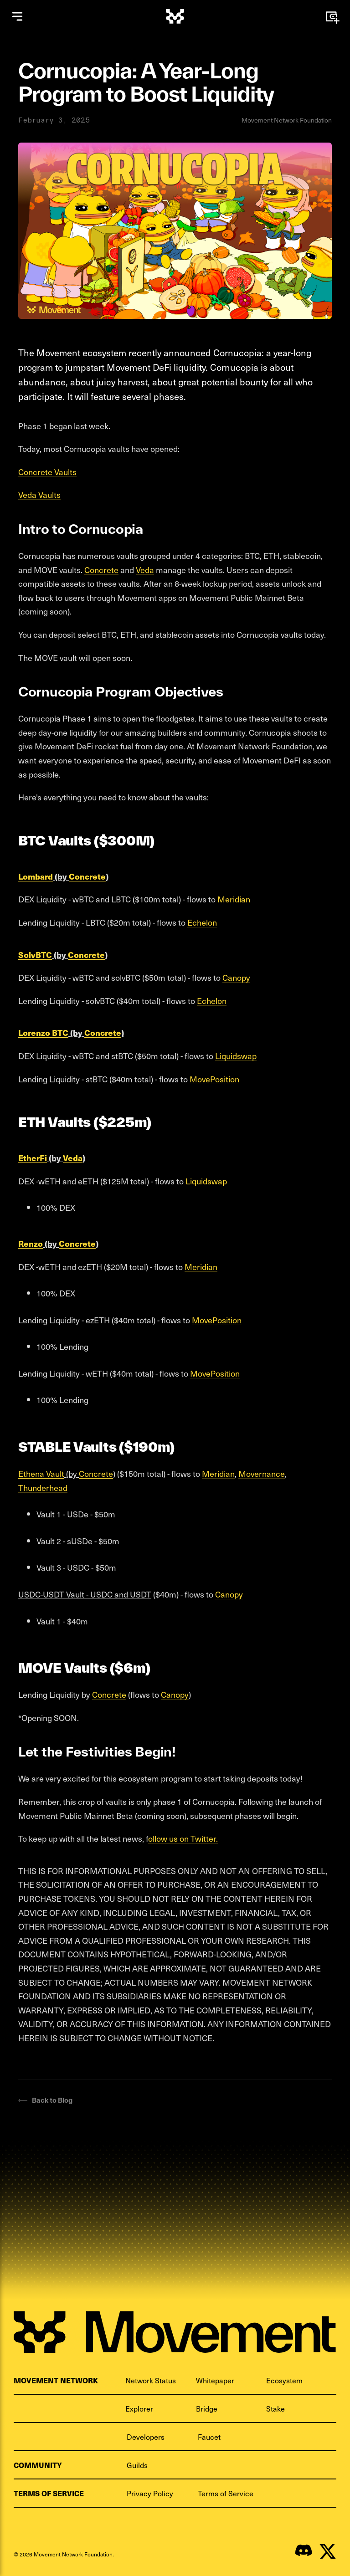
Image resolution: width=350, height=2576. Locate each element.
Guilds (137, 2464)
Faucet (209, 2436)
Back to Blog (45, 2100)
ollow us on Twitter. (183, 1838)
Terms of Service (225, 2493)
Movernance (261, 1473)
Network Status (150, 2380)
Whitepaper (215, 2380)
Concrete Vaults (47, 472)
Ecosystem (284, 2380)
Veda (145, 569)
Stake (275, 2408)
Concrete (101, 569)
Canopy (236, 977)
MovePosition (214, 1079)
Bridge (206, 2408)
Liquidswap (236, 1056)
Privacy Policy (150, 2493)
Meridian (233, 899)
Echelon (202, 922)
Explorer (139, 2408)
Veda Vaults (39, 494)
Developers (146, 2436)
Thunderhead (42, 1487)
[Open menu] (17, 16)
